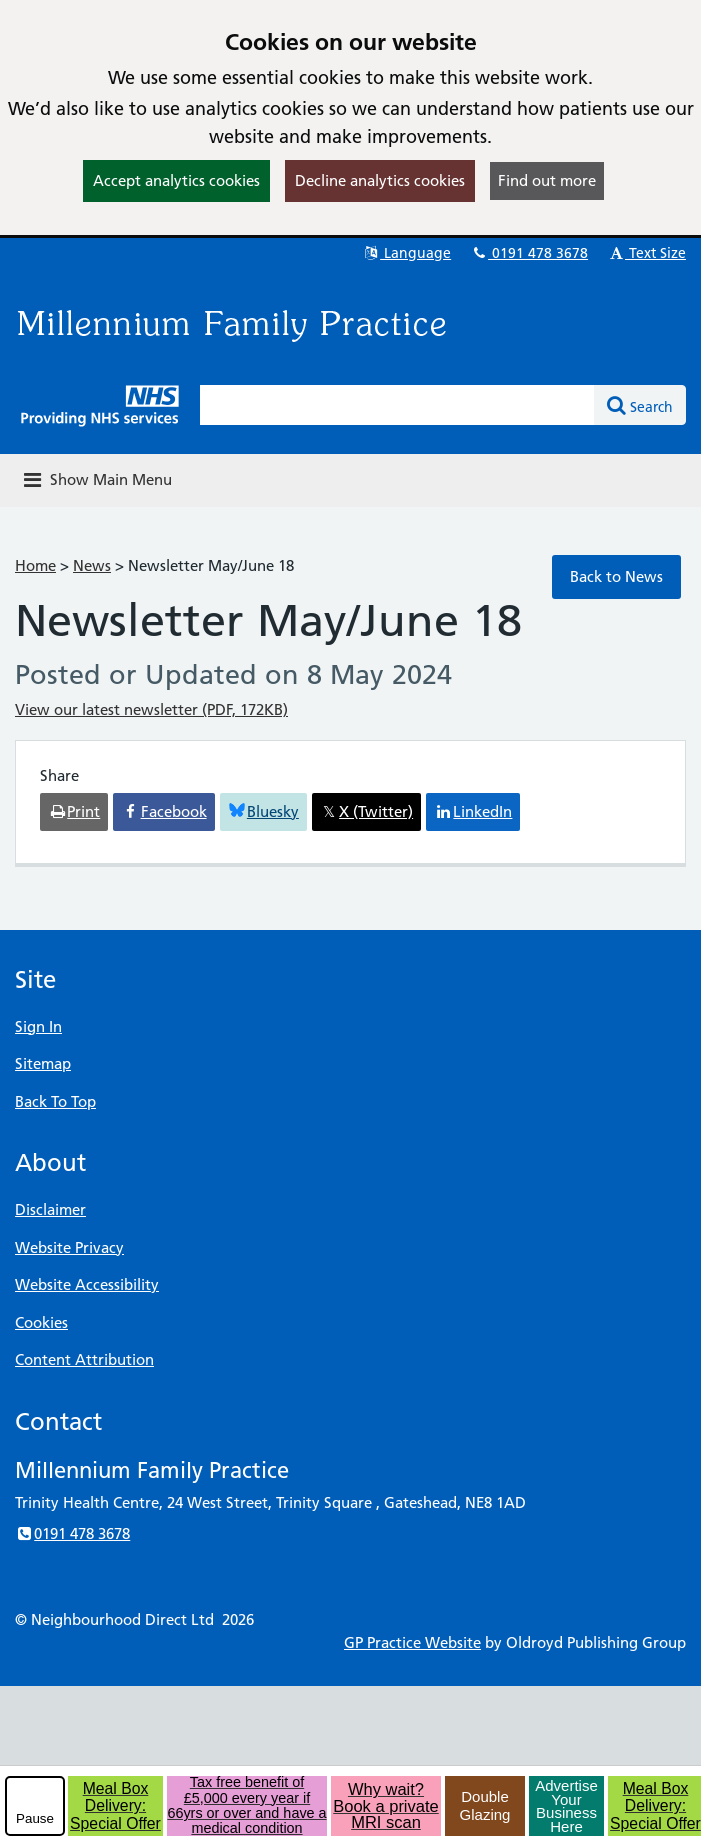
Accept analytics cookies (176, 180)
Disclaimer (50, 1209)
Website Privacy (69, 1247)
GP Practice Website (412, 1642)
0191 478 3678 (529, 253)
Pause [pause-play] (35, 1818)
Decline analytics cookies (380, 180)
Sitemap (43, 1063)
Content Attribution (84, 1359)
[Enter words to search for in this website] (397, 405)
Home (35, 565)
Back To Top (55, 1101)
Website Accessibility (87, 1284)
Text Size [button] (646, 253)
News (92, 565)
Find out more (547, 180)
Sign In (38, 1026)
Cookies (41, 1322)
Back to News (616, 576)
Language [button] (406, 253)
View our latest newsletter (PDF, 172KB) (151, 709)
